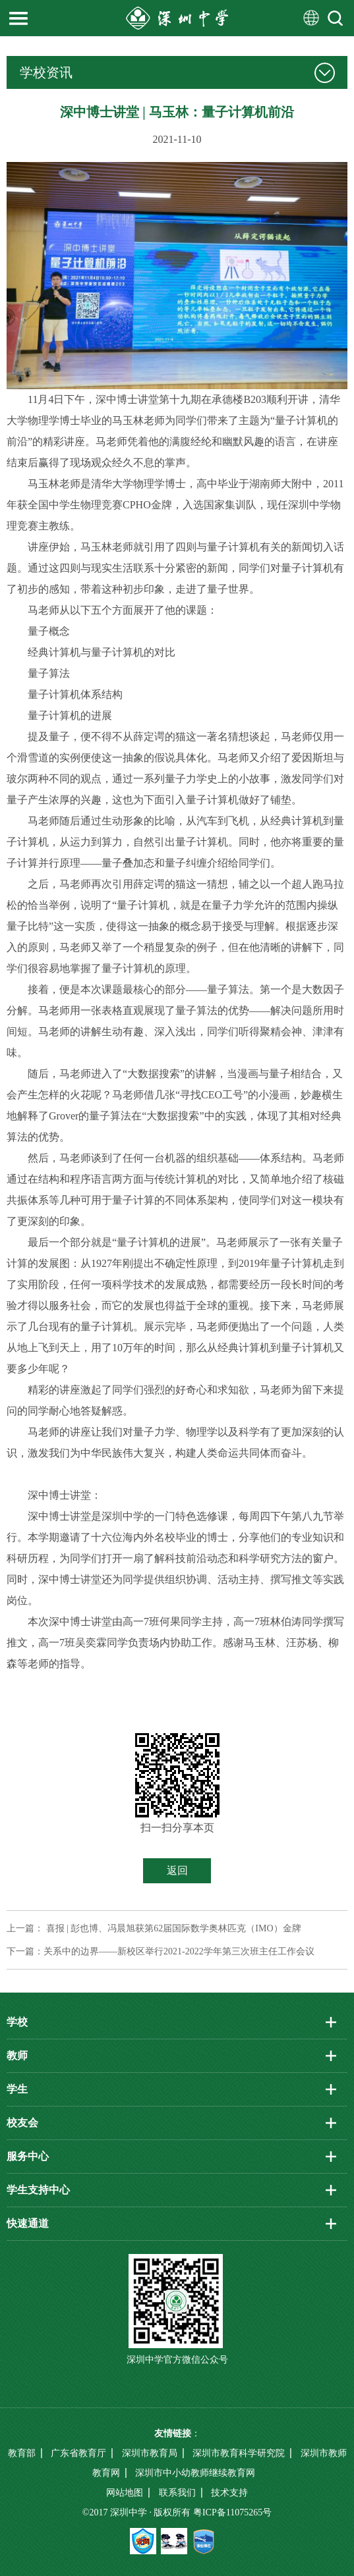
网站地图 (124, 2493)
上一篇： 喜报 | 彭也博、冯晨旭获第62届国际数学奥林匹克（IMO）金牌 (154, 1928)
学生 (17, 2089)
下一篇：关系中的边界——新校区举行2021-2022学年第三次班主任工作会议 (160, 1951)
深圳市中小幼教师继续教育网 (195, 2473)
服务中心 (28, 2156)
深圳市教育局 (149, 2453)
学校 (17, 2021)
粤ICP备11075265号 (232, 2512)
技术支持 (229, 2493)
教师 (17, 2055)
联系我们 (177, 2493)
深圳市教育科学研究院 (238, 2453)
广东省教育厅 (78, 2453)
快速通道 (28, 2223)
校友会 (22, 2122)
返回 (177, 1870)
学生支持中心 (38, 2189)
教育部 (22, 2453)
